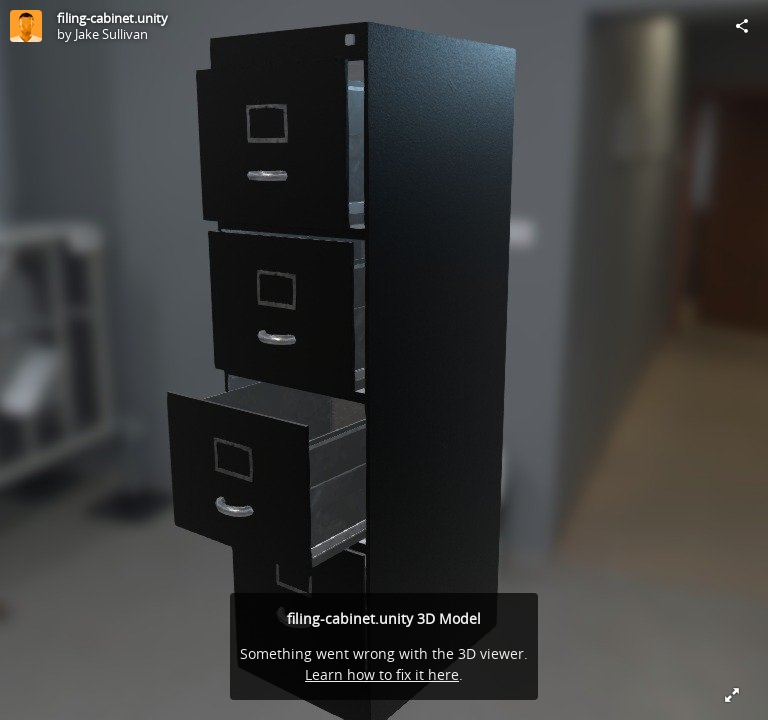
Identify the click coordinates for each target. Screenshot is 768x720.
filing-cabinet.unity (112, 18)
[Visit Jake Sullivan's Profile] (26, 26)
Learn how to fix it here (382, 674)
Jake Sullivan (111, 34)
